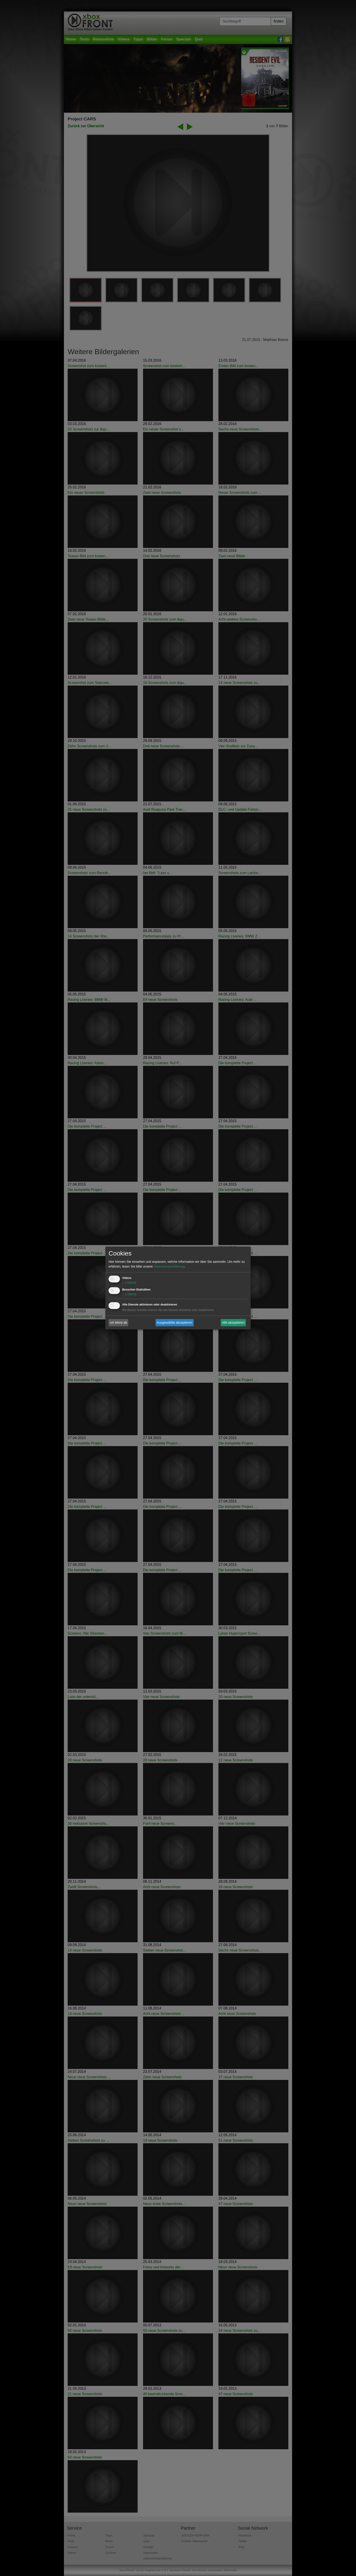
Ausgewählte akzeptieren (174, 1322)
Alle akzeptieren (233, 1322)
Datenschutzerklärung (168, 1266)
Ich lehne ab (118, 1322)
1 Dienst (129, 1283)
